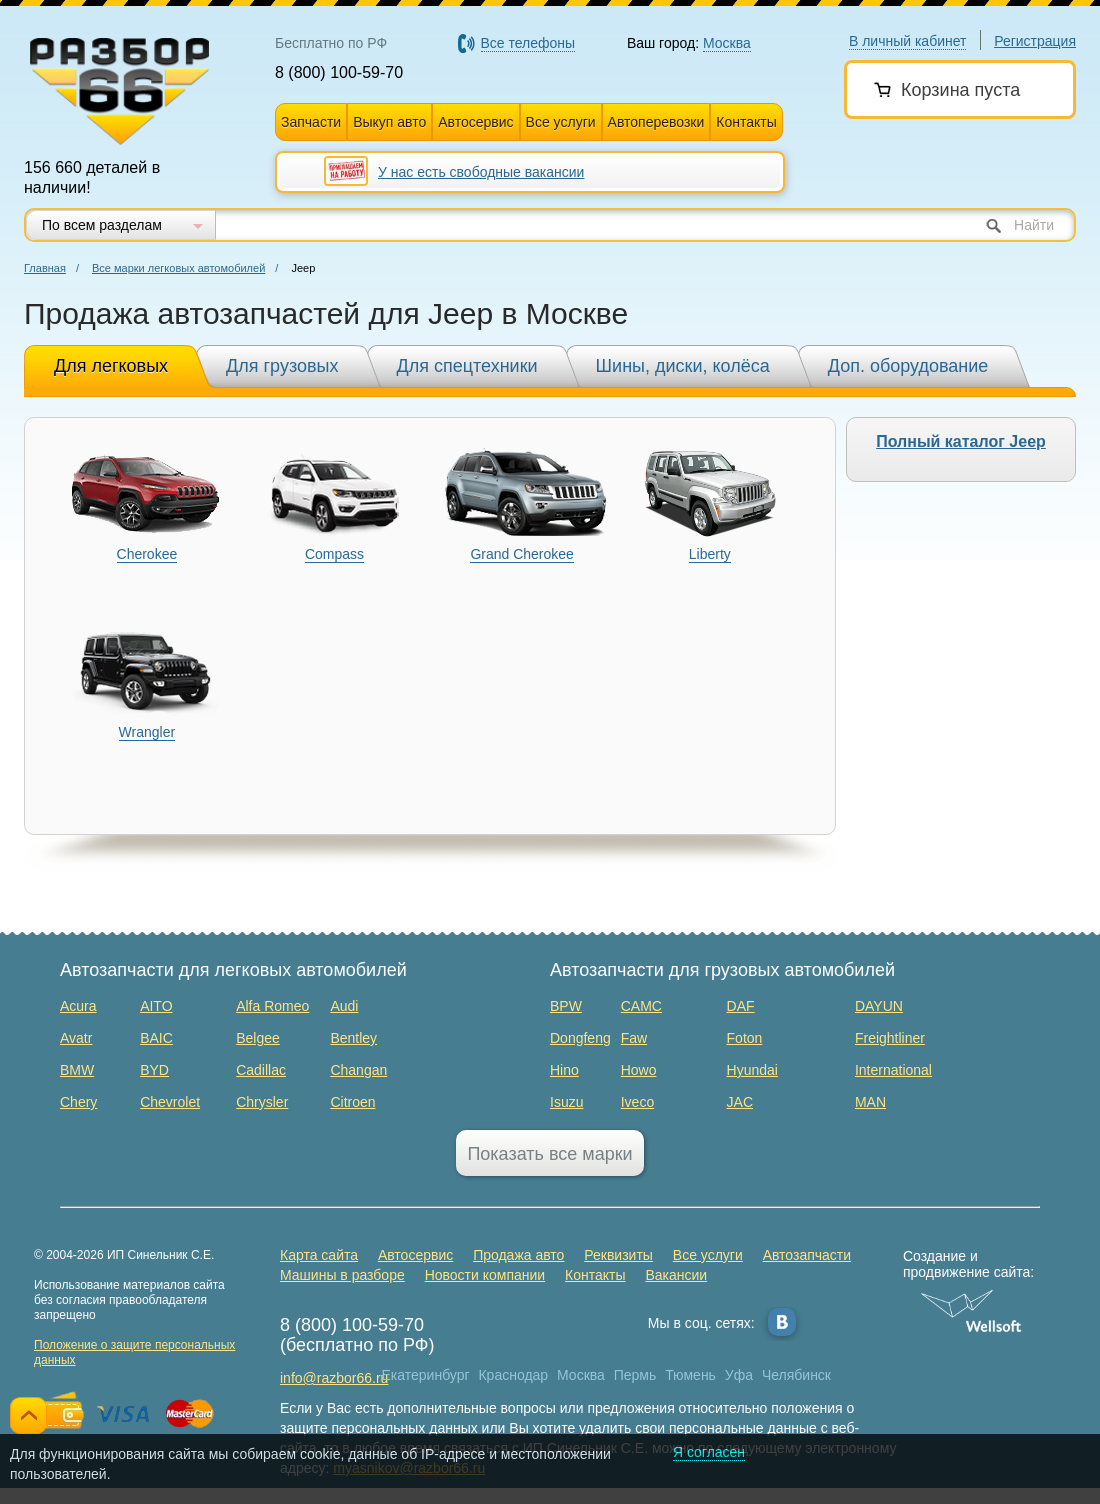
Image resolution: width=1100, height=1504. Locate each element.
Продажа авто (518, 1255)
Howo (639, 1070)
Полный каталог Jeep (961, 441)
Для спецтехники (467, 366)
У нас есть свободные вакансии (481, 172)
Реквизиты (618, 1255)
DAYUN (879, 1006)
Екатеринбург (426, 1375)
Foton (745, 1038)
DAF (741, 1006)
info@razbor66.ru (334, 1378)
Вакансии (676, 1275)
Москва (581, 1375)
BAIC (156, 1038)
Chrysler (262, 1102)
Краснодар (513, 1375)
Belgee (258, 1038)
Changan (358, 1070)
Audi (344, 1006)
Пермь (635, 1375)
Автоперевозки (656, 122)
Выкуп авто (389, 122)
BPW (566, 1006)
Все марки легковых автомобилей (178, 268)
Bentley (353, 1038)
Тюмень (690, 1375)
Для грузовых (282, 366)
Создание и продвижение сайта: (971, 1264)
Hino (564, 1070)
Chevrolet (170, 1102)
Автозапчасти (807, 1255)
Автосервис (475, 122)
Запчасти (311, 122)
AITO (156, 1006)
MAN (870, 1102)
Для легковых (111, 366)
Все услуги (561, 122)
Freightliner (890, 1038)
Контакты (746, 122)
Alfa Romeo (272, 1006)
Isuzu (566, 1102)
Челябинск (796, 1375)
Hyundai (752, 1070)
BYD (154, 1070)
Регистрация (1035, 41)
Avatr (76, 1038)
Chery (78, 1102)
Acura (78, 1006)
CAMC (641, 1006)
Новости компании (485, 1275)
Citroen (352, 1102)
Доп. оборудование (908, 366)
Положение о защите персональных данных (134, 1352)
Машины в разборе (342, 1275)
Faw (634, 1038)
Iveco (637, 1102)
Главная (45, 268)
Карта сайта (319, 1255)
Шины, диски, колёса (683, 366)
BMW (77, 1070)
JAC (740, 1102)
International (893, 1070)
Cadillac (261, 1070)
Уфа (739, 1375)
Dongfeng (580, 1038)
